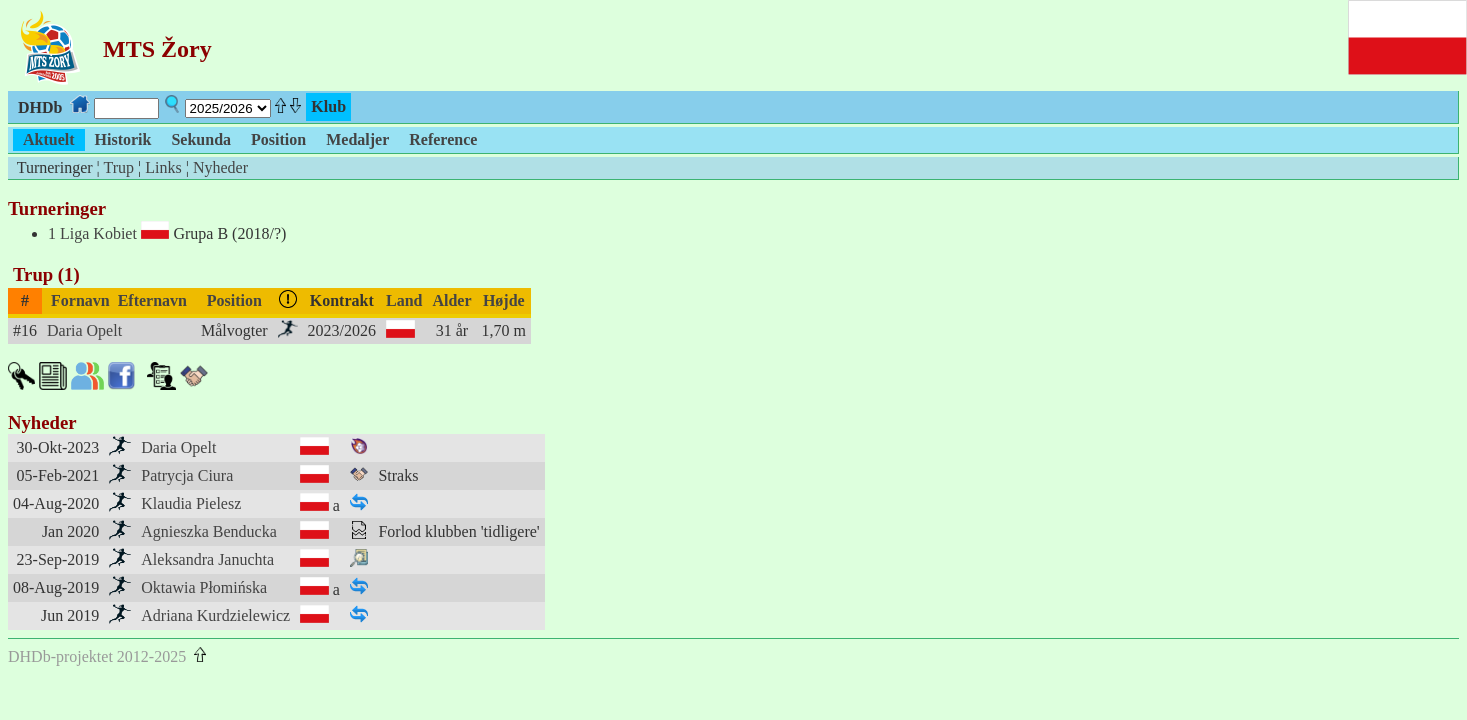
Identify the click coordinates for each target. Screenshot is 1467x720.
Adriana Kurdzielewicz (215, 615)
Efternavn (152, 300)
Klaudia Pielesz (191, 503)
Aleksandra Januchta (207, 559)
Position (234, 300)
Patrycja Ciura (187, 475)
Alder (451, 300)
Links (163, 167)
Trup (118, 167)
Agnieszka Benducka (209, 531)
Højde (504, 300)
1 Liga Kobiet (92, 233)
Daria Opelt (84, 330)
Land (404, 300)
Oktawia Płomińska (204, 587)
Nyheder (220, 167)
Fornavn (80, 300)
